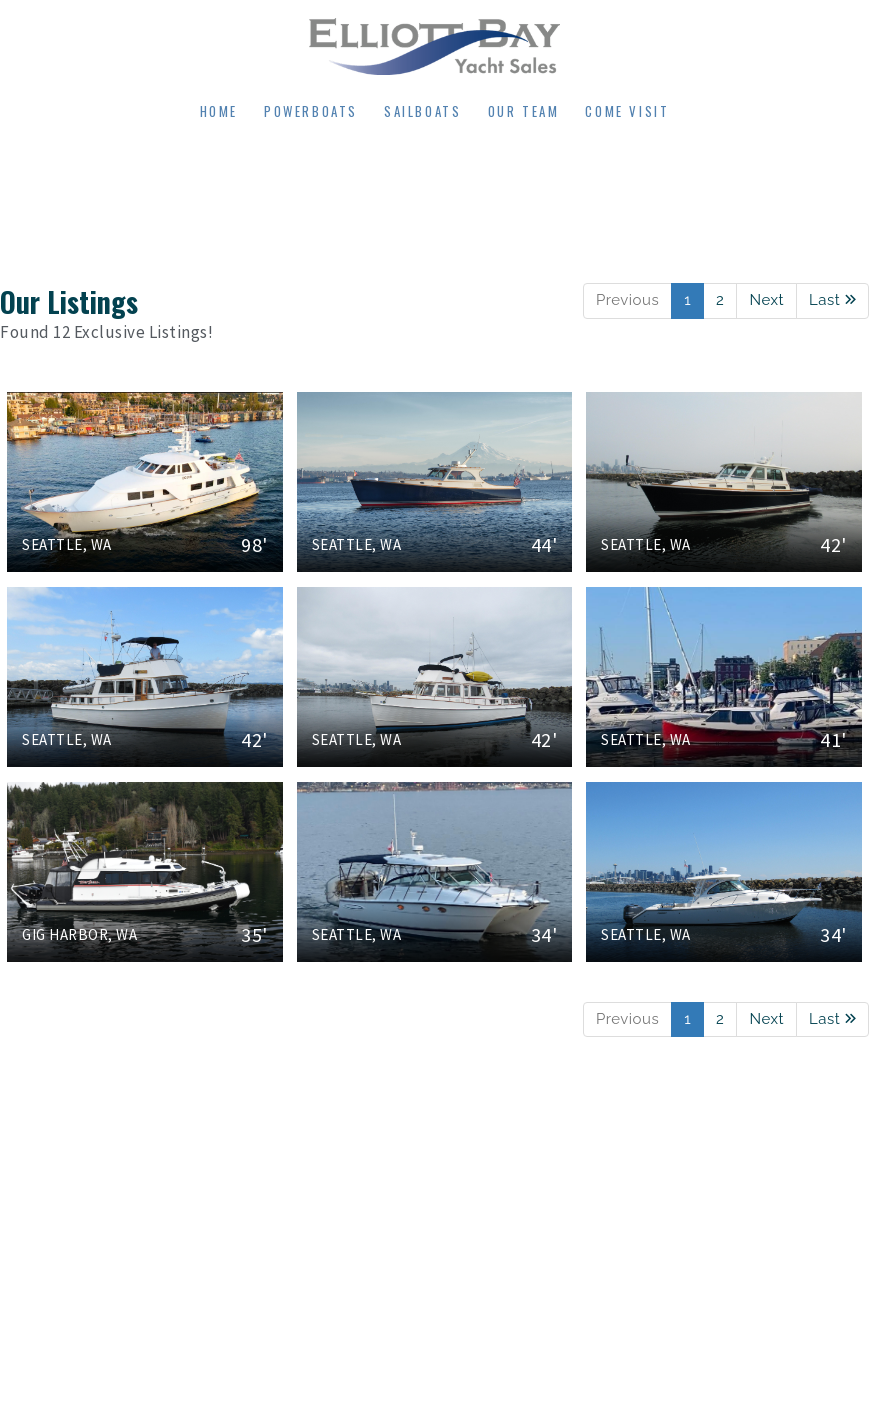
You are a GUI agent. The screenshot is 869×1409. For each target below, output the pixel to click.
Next (766, 300)
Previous (627, 300)
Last (832, 300)
